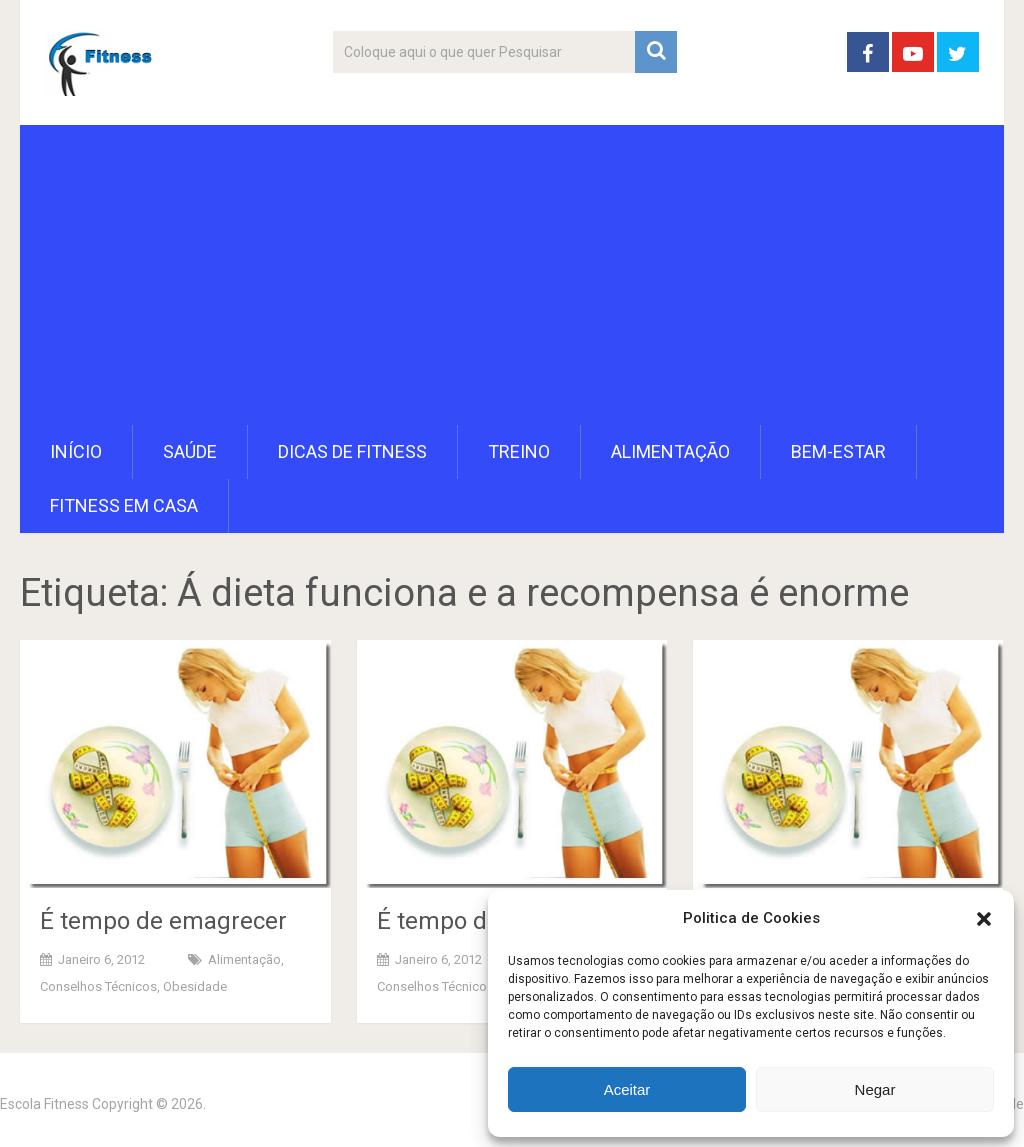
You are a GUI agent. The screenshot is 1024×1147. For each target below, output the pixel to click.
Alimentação (670, 451)
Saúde (190, 451)
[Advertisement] (512, 275)
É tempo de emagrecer (163, 921)
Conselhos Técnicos (98, 986)
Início (76, 451)
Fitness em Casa (124, 505)
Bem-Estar (838, 451)
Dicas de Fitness (352, 451)
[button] (984, 919)
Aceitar (627, 1089)
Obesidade (195, 986)
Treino (519, 451)
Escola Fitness (44, 1104)
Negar (875, 1089)
